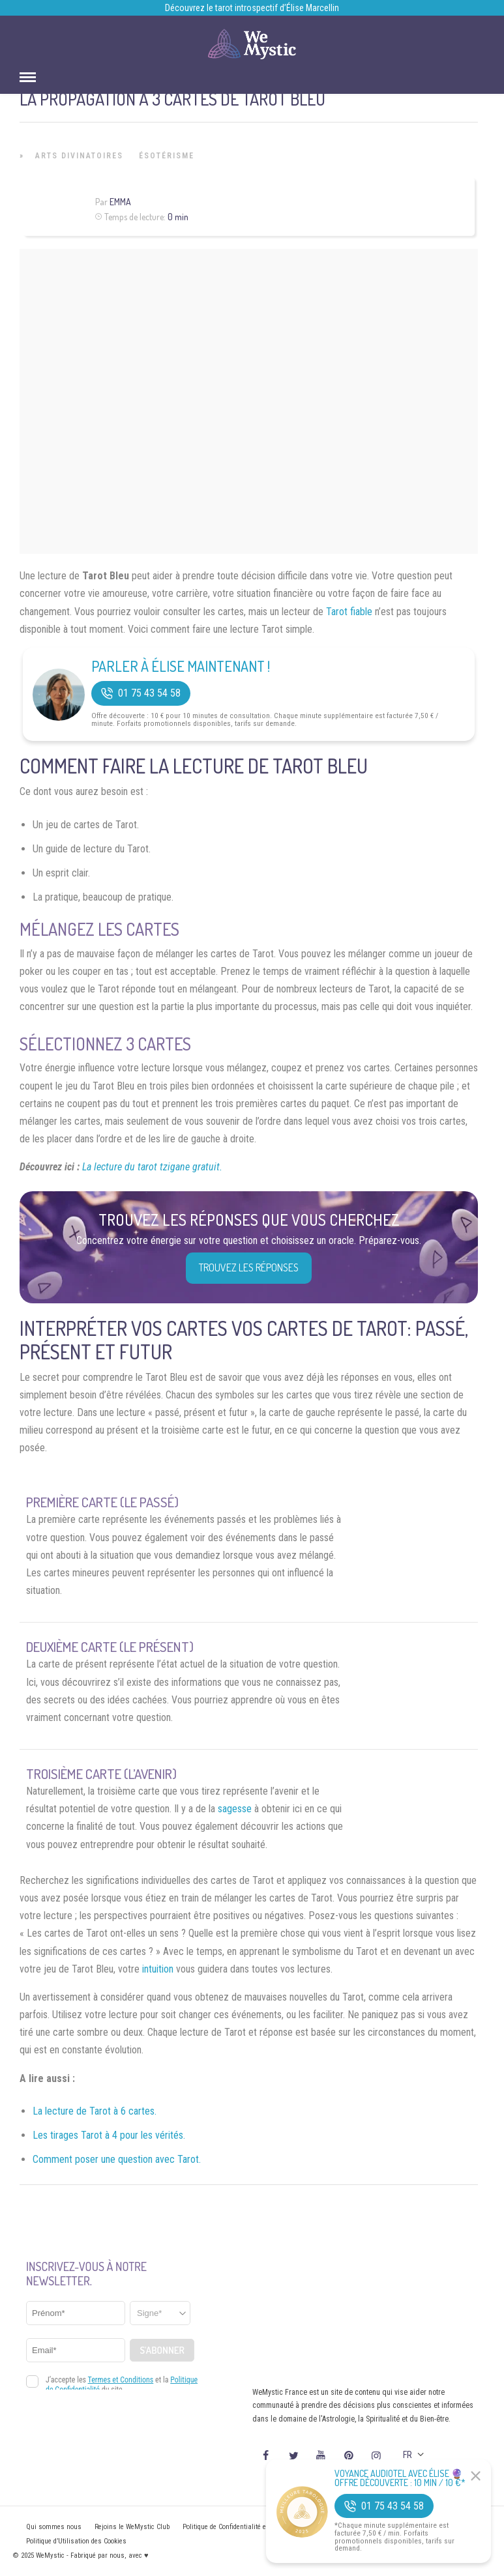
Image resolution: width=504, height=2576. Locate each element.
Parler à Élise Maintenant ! (180, 666)
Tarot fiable (349, 611)
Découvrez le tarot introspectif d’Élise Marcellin (252, 8)
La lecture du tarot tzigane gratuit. (152, 1167)
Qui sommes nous (54, 2527)
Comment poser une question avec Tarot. (117, 2159)
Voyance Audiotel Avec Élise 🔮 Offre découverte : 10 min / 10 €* (400, 2478)
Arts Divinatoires (79, 155)
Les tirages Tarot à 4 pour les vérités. (109, 2135)
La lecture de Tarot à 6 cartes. (94, 2111)
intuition (157, 1969)
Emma (120, 201)
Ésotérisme (166, 155)
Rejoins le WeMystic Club (132, 2527)
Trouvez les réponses (249, 1267)
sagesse (235, 1808)
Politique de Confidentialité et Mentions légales (252, 2527)
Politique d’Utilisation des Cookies (76, 2541)
